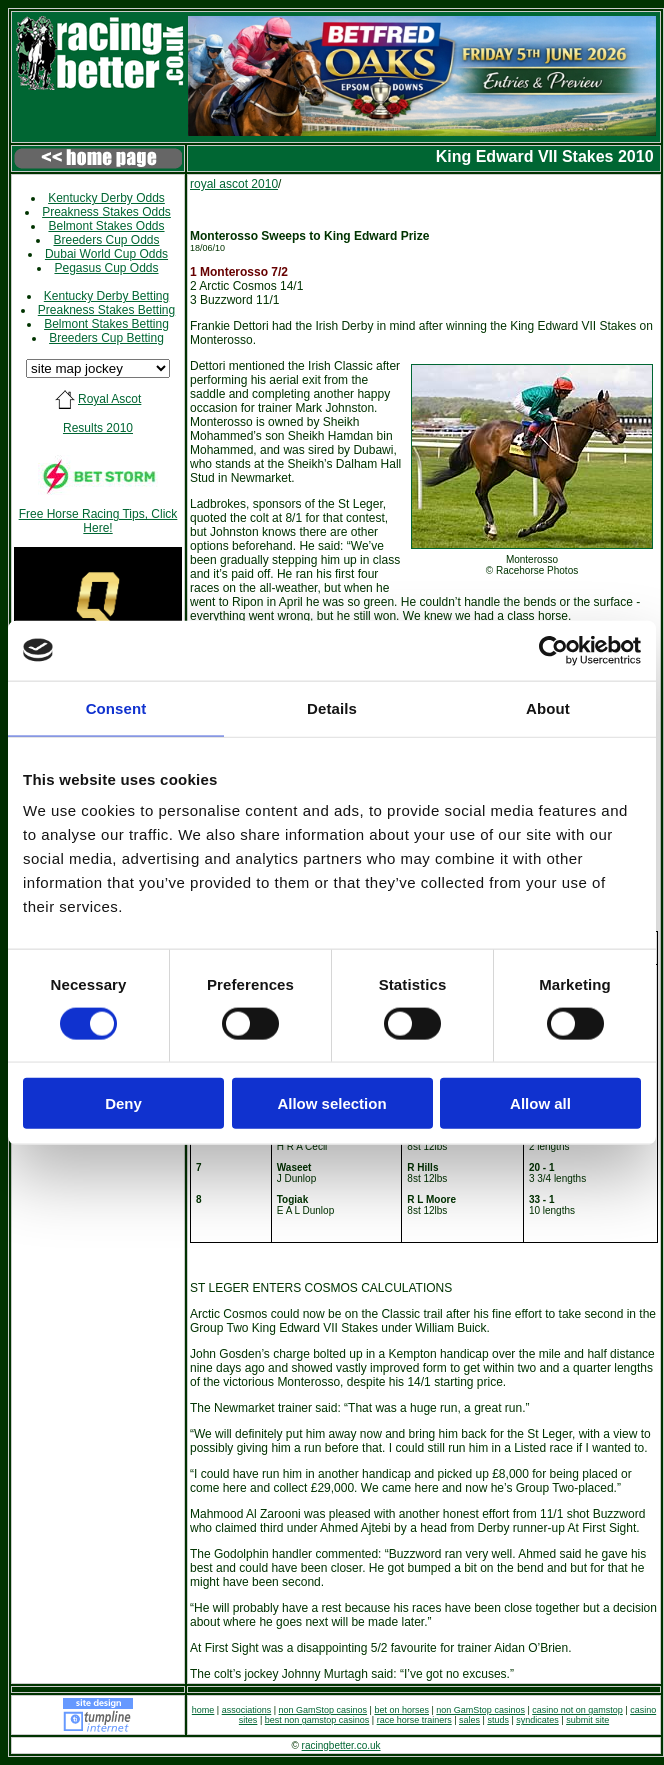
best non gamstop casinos (317, 1720)
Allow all (540, 1103)
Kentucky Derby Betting (106, 296)
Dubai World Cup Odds (106, 254)
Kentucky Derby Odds (106, 198)
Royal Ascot (109, 399)
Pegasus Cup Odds (106, 268)
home (203, 1710)
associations (247, 1710)
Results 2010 (98, 428)
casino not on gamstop (577, 1710)
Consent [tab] (116, 707)
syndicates (537, 1720)
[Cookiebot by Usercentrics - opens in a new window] (553, 650)
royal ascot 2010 (234, 184)
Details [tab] (332, 707)
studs (498, 1720)
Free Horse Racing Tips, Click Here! (98, 521)
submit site (587, 1720)
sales (469, 1720)
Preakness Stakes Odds (106, 212)
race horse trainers (414, 1720)
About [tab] (548, 707)
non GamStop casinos (323, 1710)
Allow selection (331, 1103)
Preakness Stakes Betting (106, 310)
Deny (123, 1103)
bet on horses (401, 1710)
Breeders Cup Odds (106, 240)
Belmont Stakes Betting (106, 324)
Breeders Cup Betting (106, 338)
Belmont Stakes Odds (106, 226)
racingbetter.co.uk (341, 1745)
